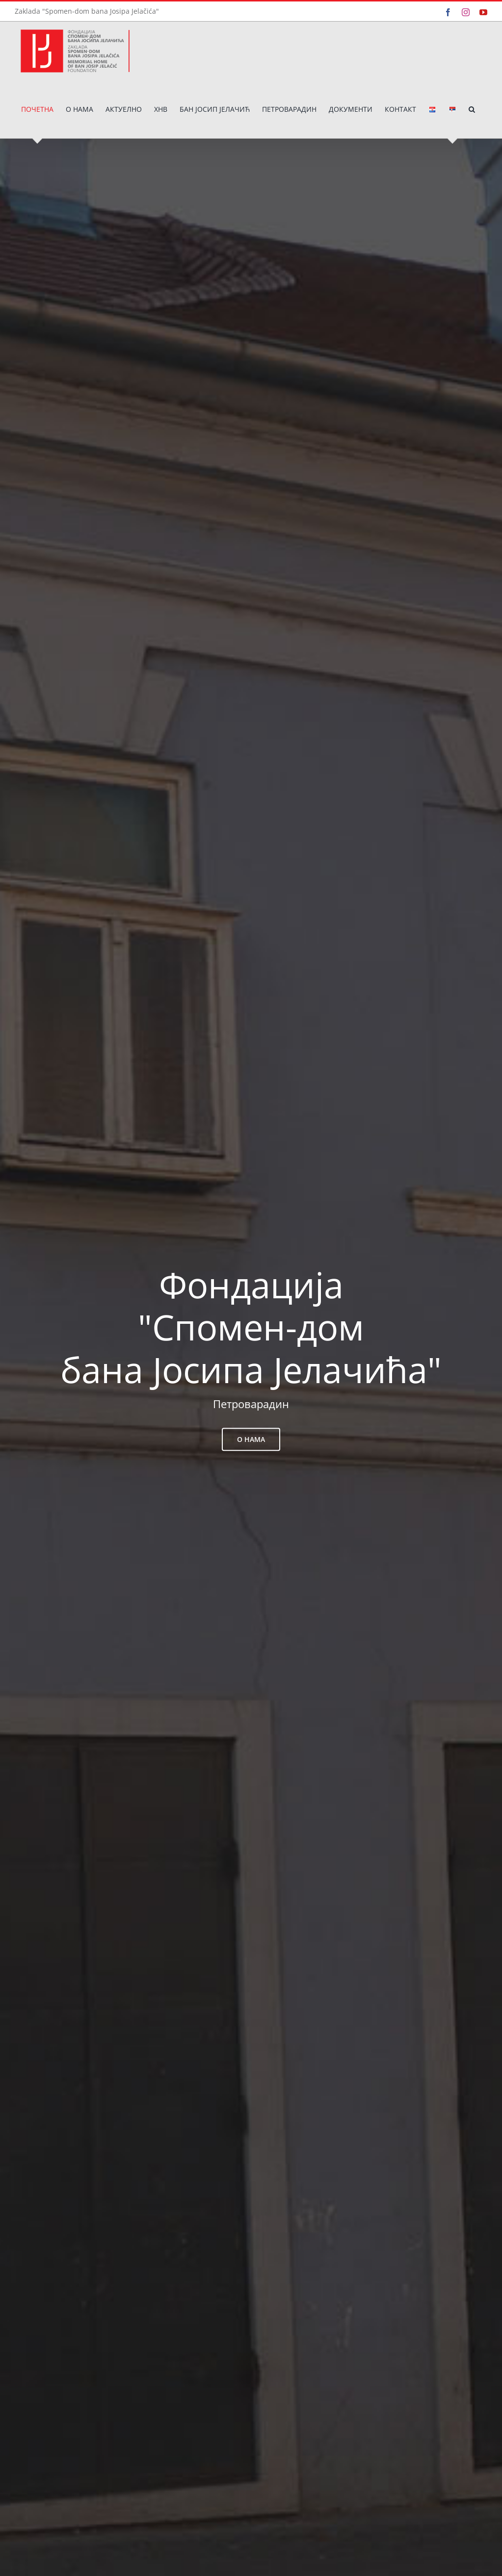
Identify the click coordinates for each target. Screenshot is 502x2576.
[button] (472, 109)
